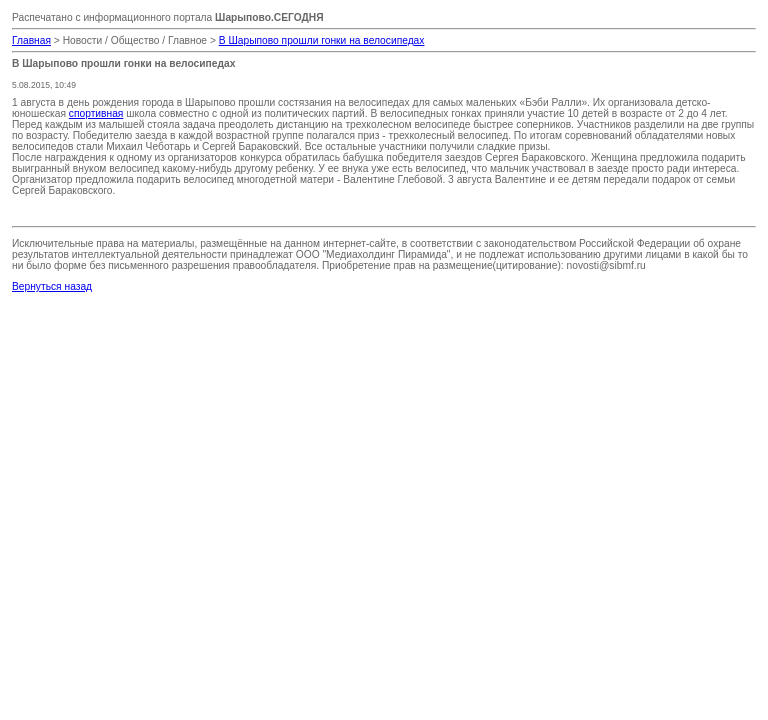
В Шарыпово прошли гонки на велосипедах (322, 40)
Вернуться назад (52, 286)
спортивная (96, 113)
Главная (31, 40)
